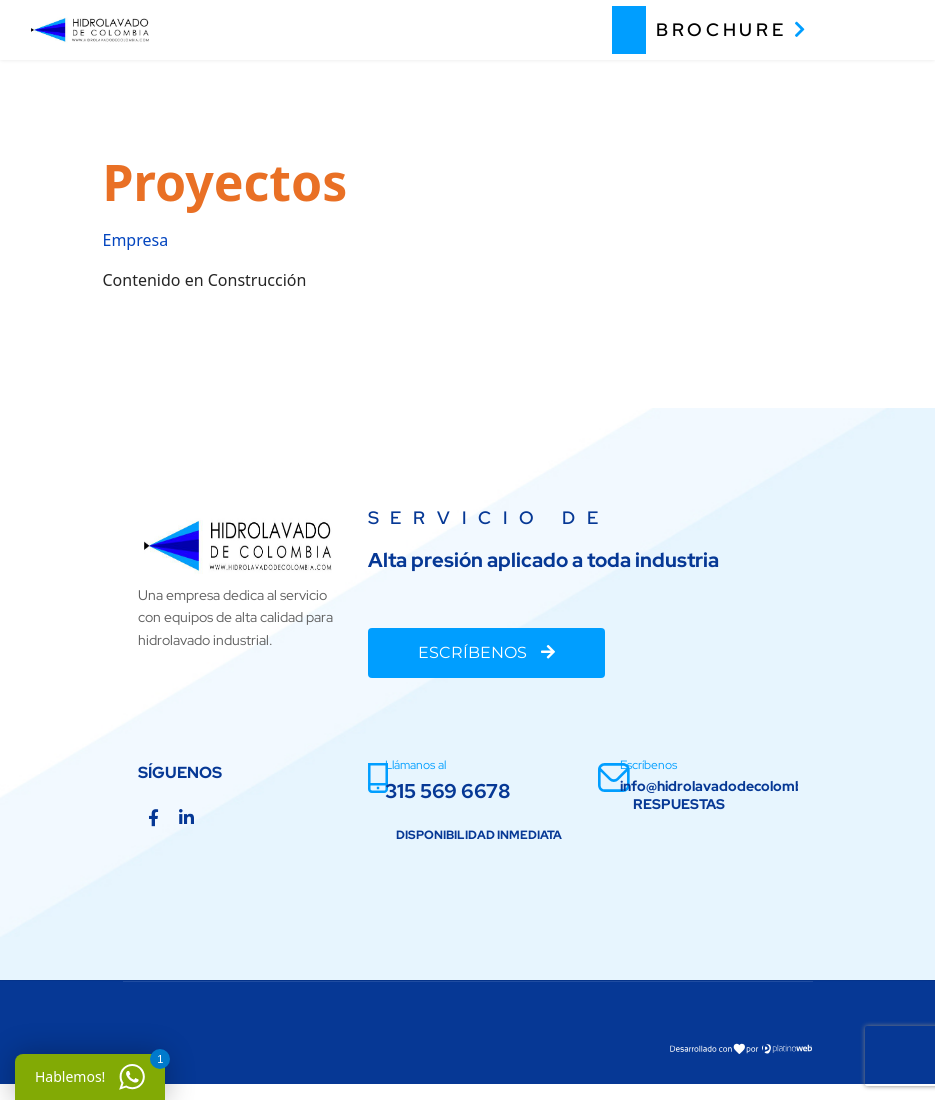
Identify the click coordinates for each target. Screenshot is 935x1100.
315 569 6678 (448, 791)
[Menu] (875, 30)
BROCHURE (732, 29)
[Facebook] (153, 818)
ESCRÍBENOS (486, 652)
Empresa (136, 240)
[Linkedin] (186, 818)
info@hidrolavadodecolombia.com (734, 786)
